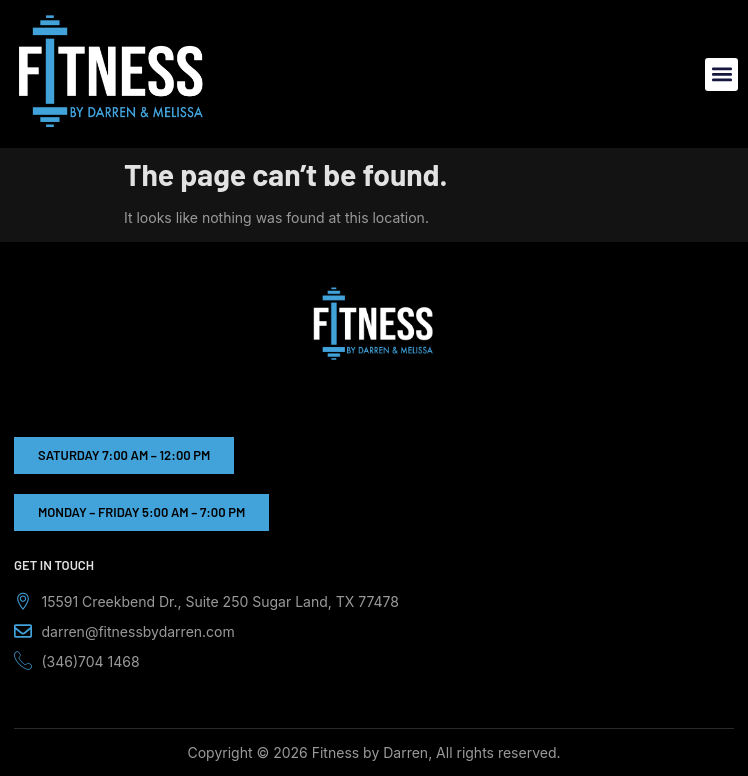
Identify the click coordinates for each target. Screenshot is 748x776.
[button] (721, 74)
